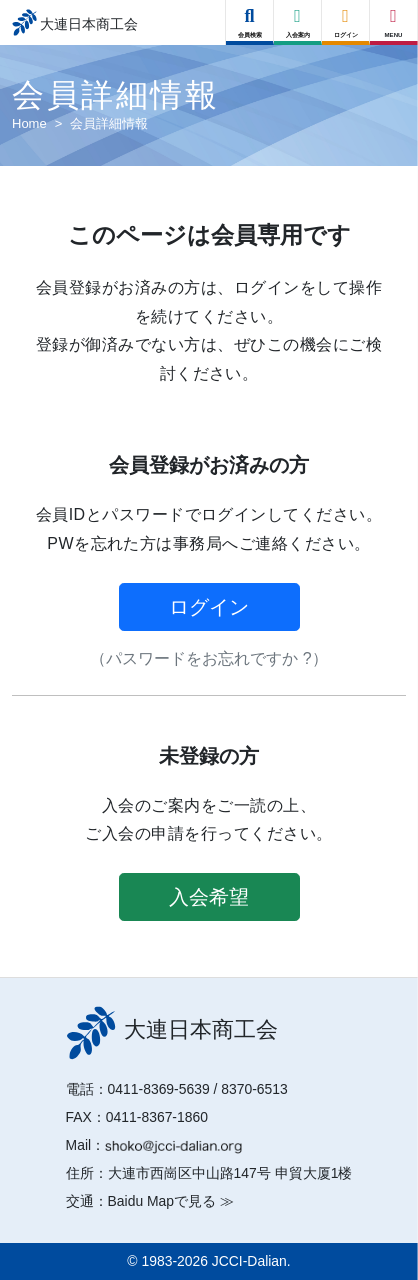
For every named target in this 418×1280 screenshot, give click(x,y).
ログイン (209, 607)
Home (29, 123)
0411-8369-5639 (159, 1089)
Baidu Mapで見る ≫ (171, 1201)
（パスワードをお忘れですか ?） (208, 658)
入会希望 (209, 897)
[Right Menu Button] (394, 17)
